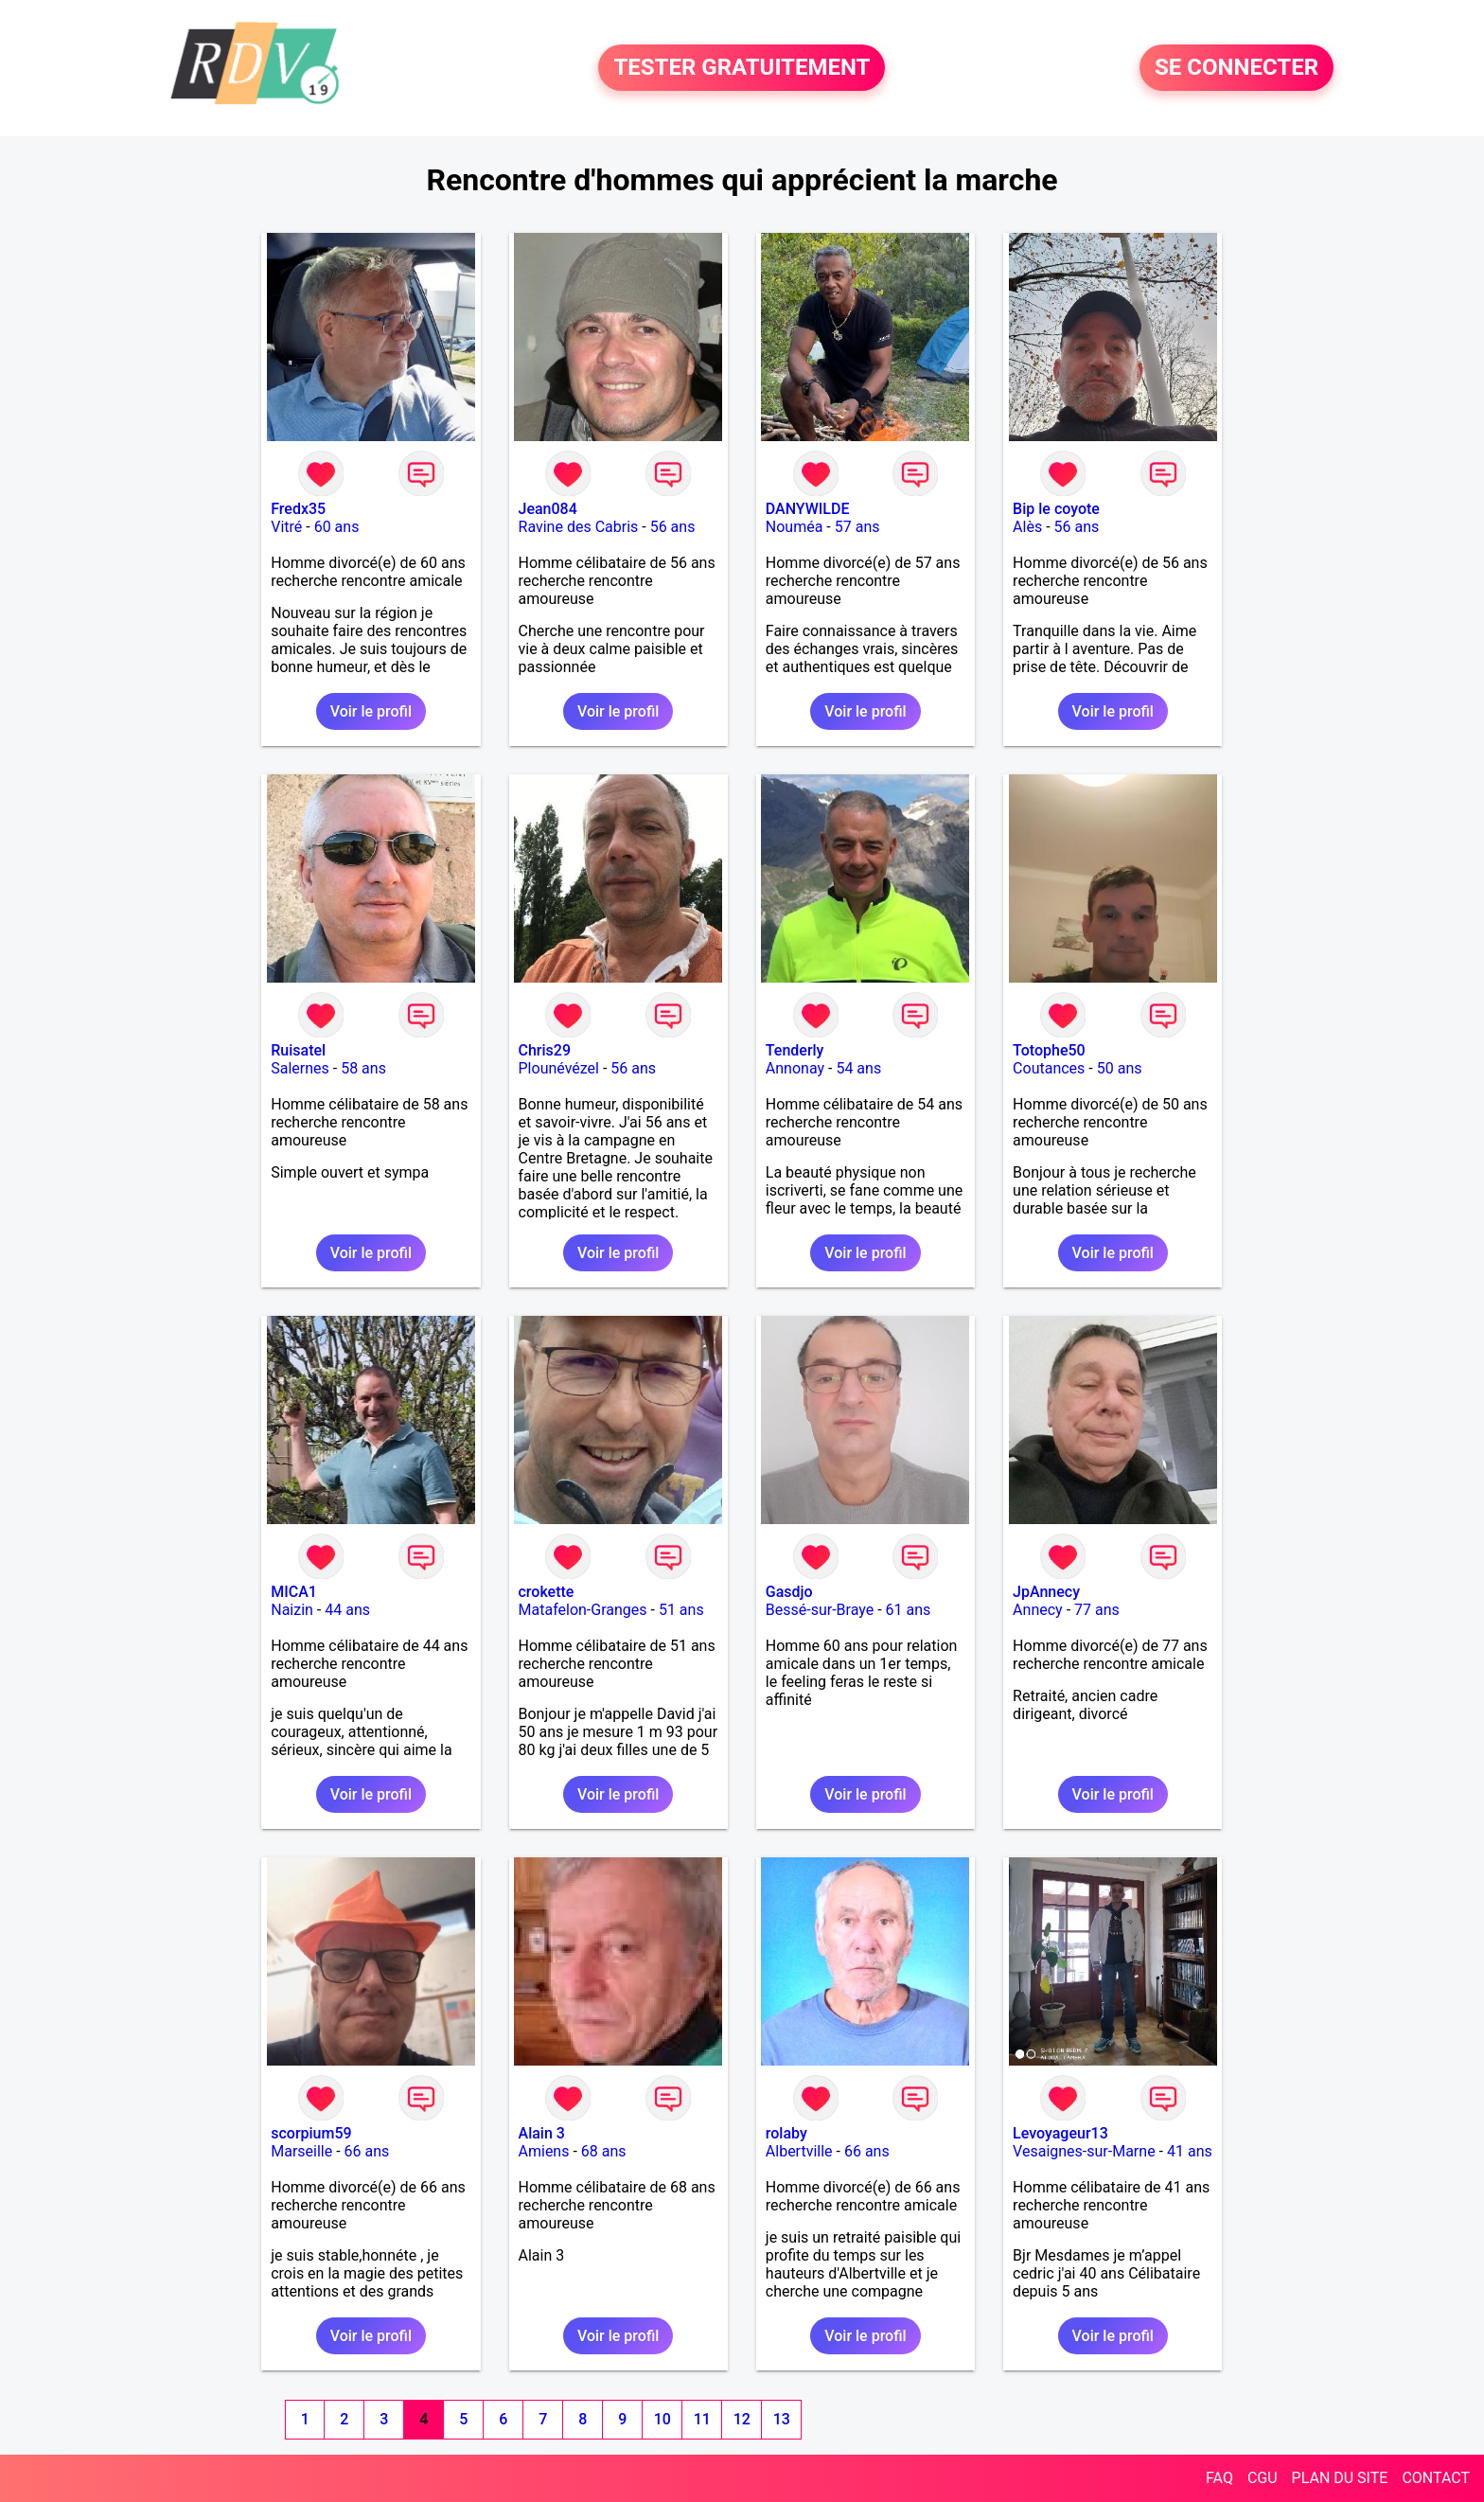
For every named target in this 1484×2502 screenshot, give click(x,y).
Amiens (544, 2151)
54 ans (858, 1068)
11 (702, 2419)
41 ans (1189, 2151)
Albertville (799, 2151)
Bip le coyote (1056, 509)
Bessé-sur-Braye (820, 1610)
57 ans (857, 527)
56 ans (673, 527)
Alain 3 (542, 2133)
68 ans (604, 2151)
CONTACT (1436, 2478)
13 (781, 2419)
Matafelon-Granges (583, 1610)
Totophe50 (1049, 1050)
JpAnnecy (1046, 1592)
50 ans (1119, 1068)
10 (662, 2419)
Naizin (292, 1610)
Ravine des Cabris (579, 527)
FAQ (1219, 2478)
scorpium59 (311, 2133)
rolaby (786, 2133)
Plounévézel (559, 1068)
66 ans (367, 2151)
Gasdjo (789, 1592)
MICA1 (294, 1592)
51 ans (681, 1610)
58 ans (363, 1068)
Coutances (1049, 1068)
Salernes (300, 1068)
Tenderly (795, 1050)
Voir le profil (371, 711)
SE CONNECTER (1236, 68)
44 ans (347, 1610)
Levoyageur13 (1060, 2133)
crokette (546, 1592)
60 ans (337, 527)
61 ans (908, 1610)
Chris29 (545, 1050)
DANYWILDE (808, 509)
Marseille (301, 2151)
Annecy (1038, 1610)
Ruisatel (298, 1050)
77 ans (1097, 1610)
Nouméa (794, 527)
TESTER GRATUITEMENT (741, 68)
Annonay (795, 1068)
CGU (1262, 2478)
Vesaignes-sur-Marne (1084, 2151)
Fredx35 (298, 509)
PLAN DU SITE (1340, 2478)
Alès (1027, 527)
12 (742, 2419)
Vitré (286, 527)
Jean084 (548, 509)
